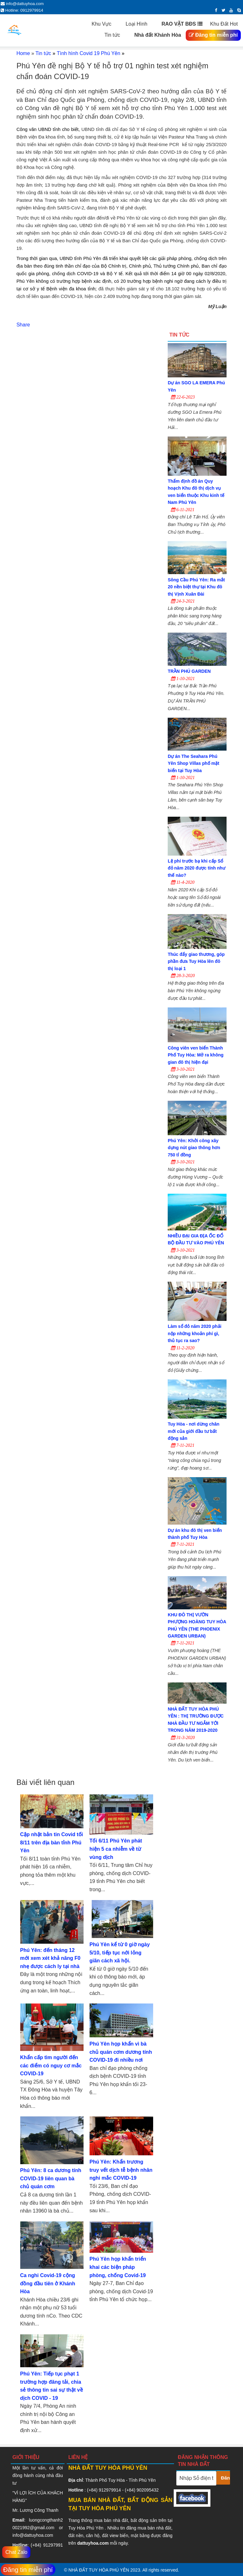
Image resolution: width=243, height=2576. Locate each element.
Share (23, 324)
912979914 (110, 2489)
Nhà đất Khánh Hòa (157, 35)
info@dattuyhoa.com (32, 2535)
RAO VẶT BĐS (182, 24)
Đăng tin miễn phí (213, 35)
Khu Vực (106, 24)
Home (23, 53)
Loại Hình (140, 24)
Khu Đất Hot (224, 24)
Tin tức (116, 35)
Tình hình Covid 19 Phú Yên (88, 53)
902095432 (147, 2489)
